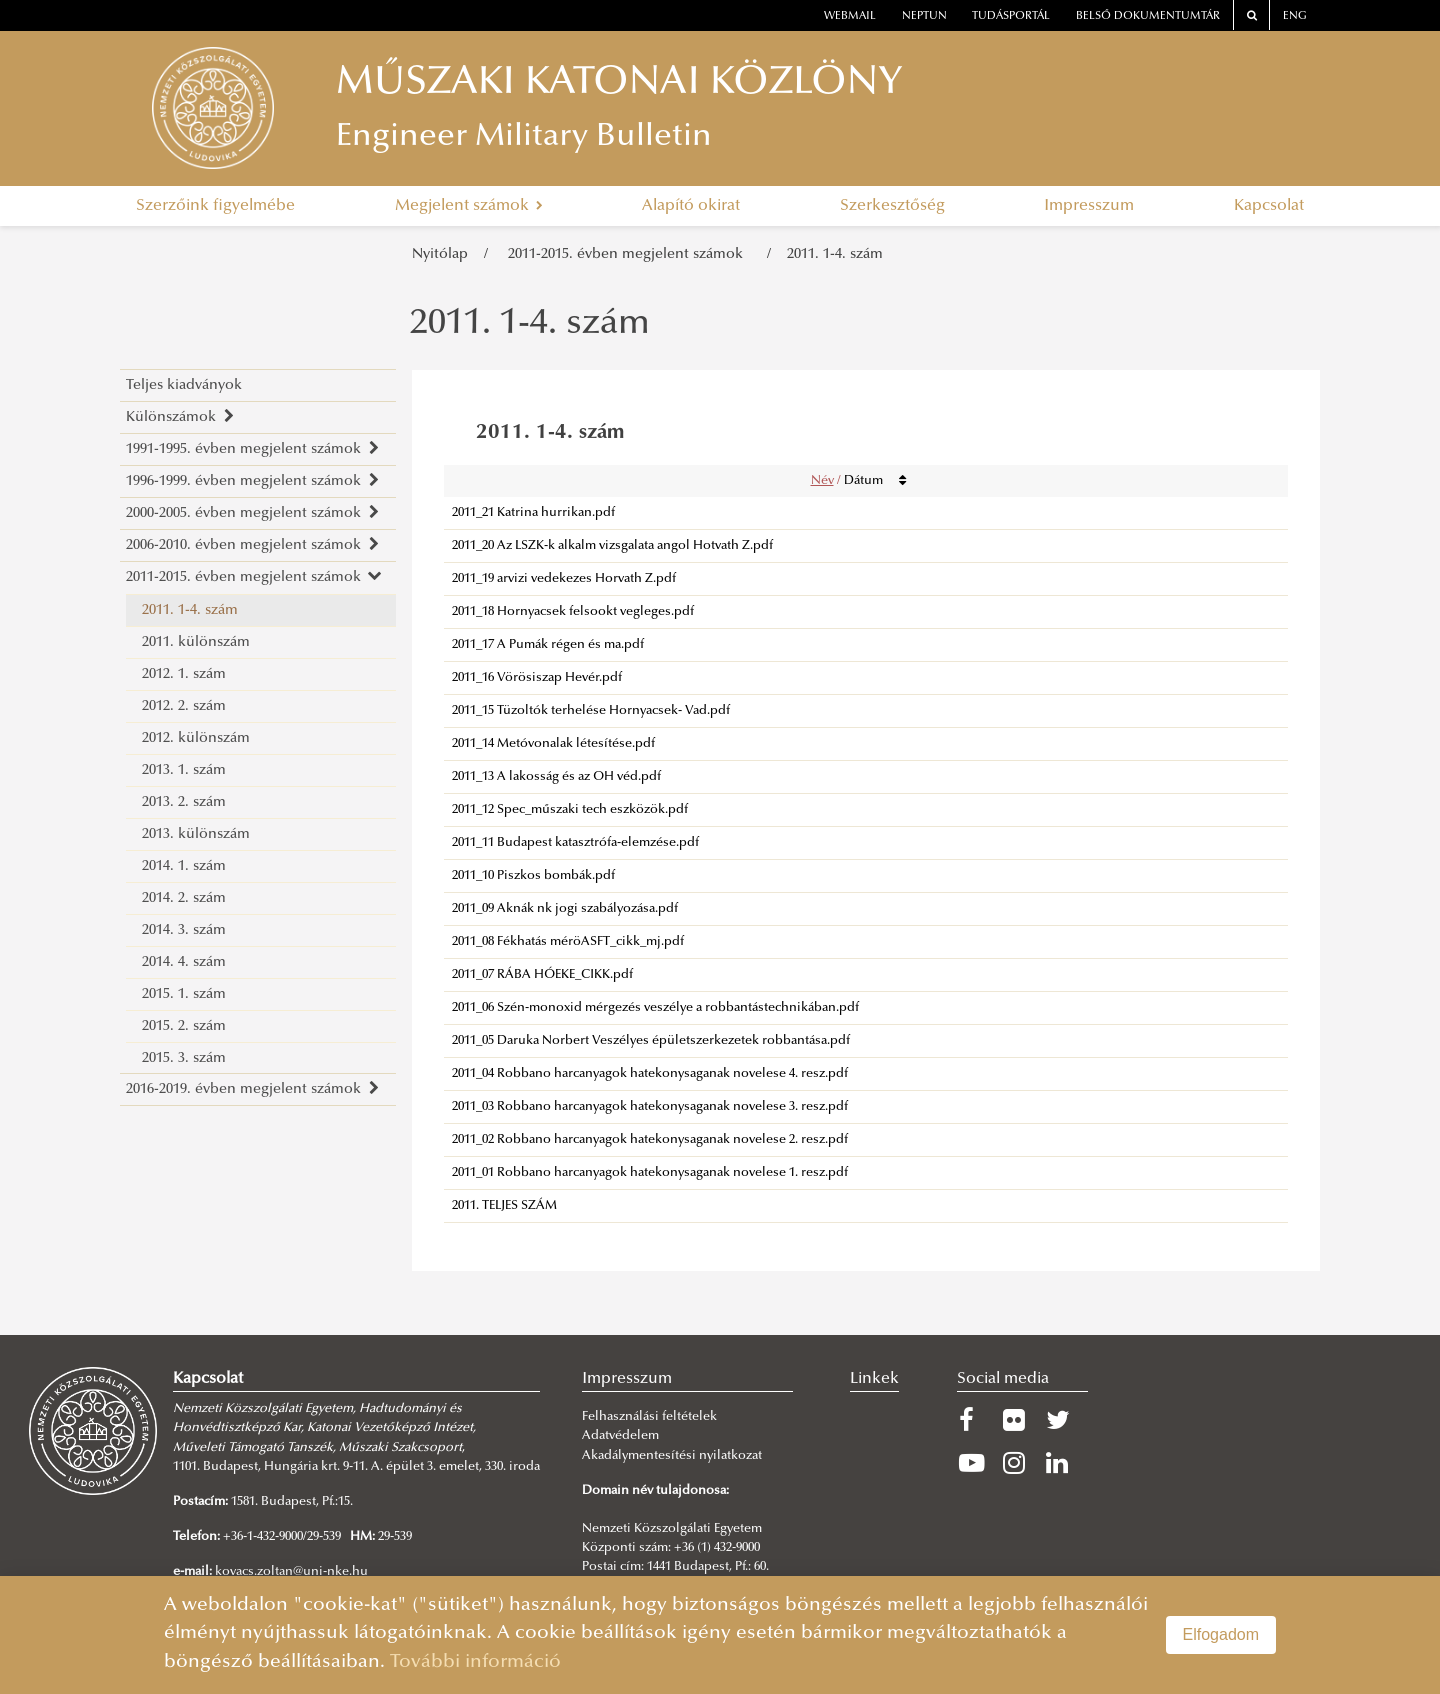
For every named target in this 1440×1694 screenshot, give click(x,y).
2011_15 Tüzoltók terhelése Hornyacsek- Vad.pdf (591, 711)
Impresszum (1089, 206)
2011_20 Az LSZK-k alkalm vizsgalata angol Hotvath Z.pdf (612, 546)
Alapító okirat (691, 206)
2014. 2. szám (184, 898)
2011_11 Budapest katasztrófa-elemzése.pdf (575, 843)
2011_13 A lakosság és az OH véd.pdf (556, 777)
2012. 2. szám (184, 706)
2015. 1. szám (184, 994)
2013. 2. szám (184, 802)
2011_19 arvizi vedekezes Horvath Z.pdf (564, 579)
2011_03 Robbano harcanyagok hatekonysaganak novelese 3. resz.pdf (650, 1107)
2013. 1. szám (184, 770)
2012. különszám (196, 738)
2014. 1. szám (184, 866)
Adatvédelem (620, 1436)
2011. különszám (196, 642)
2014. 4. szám (184, 962)
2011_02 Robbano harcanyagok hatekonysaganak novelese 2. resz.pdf (650, 1140)
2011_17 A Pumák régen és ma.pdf (548, 645)
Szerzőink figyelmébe (215, 206)
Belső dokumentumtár (1148, 16)
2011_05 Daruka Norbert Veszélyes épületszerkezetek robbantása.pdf (651, 1041)
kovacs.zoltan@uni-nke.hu (291, 1572)
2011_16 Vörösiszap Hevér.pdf (537, 678)
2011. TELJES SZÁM (504, 1206)
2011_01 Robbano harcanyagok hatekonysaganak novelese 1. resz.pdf (650, 1173)
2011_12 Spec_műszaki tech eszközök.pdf (570, 810)
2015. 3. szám (184, 1058)
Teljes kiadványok (184, 385)
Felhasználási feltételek (649, 1417)
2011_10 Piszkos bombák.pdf (533, 876)
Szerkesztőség (892, 206)
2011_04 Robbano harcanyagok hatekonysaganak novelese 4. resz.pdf (650, 1074)
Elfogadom (1221, 1634)
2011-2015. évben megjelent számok (629, 254)
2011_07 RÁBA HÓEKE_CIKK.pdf (542, 975)
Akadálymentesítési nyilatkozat (672, 1456)
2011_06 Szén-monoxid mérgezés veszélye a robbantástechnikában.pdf (655, 1008)
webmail (850, 16)
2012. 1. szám (184, 674)
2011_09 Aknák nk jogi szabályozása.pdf (565, 909)
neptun (924, 16)
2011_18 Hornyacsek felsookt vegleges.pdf (573, 612)
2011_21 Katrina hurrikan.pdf (533, 513)
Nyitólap (440, 254)
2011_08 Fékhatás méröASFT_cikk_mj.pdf (568, 942)
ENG (1295, 16)
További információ (475, 1662)
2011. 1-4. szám (835, 254)
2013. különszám (196, 834)
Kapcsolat (1269, 206)
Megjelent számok (469, 206)
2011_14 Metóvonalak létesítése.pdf (553, 744)
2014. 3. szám (184, 930)
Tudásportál (1011, 16)
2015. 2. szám (184, 1026)
